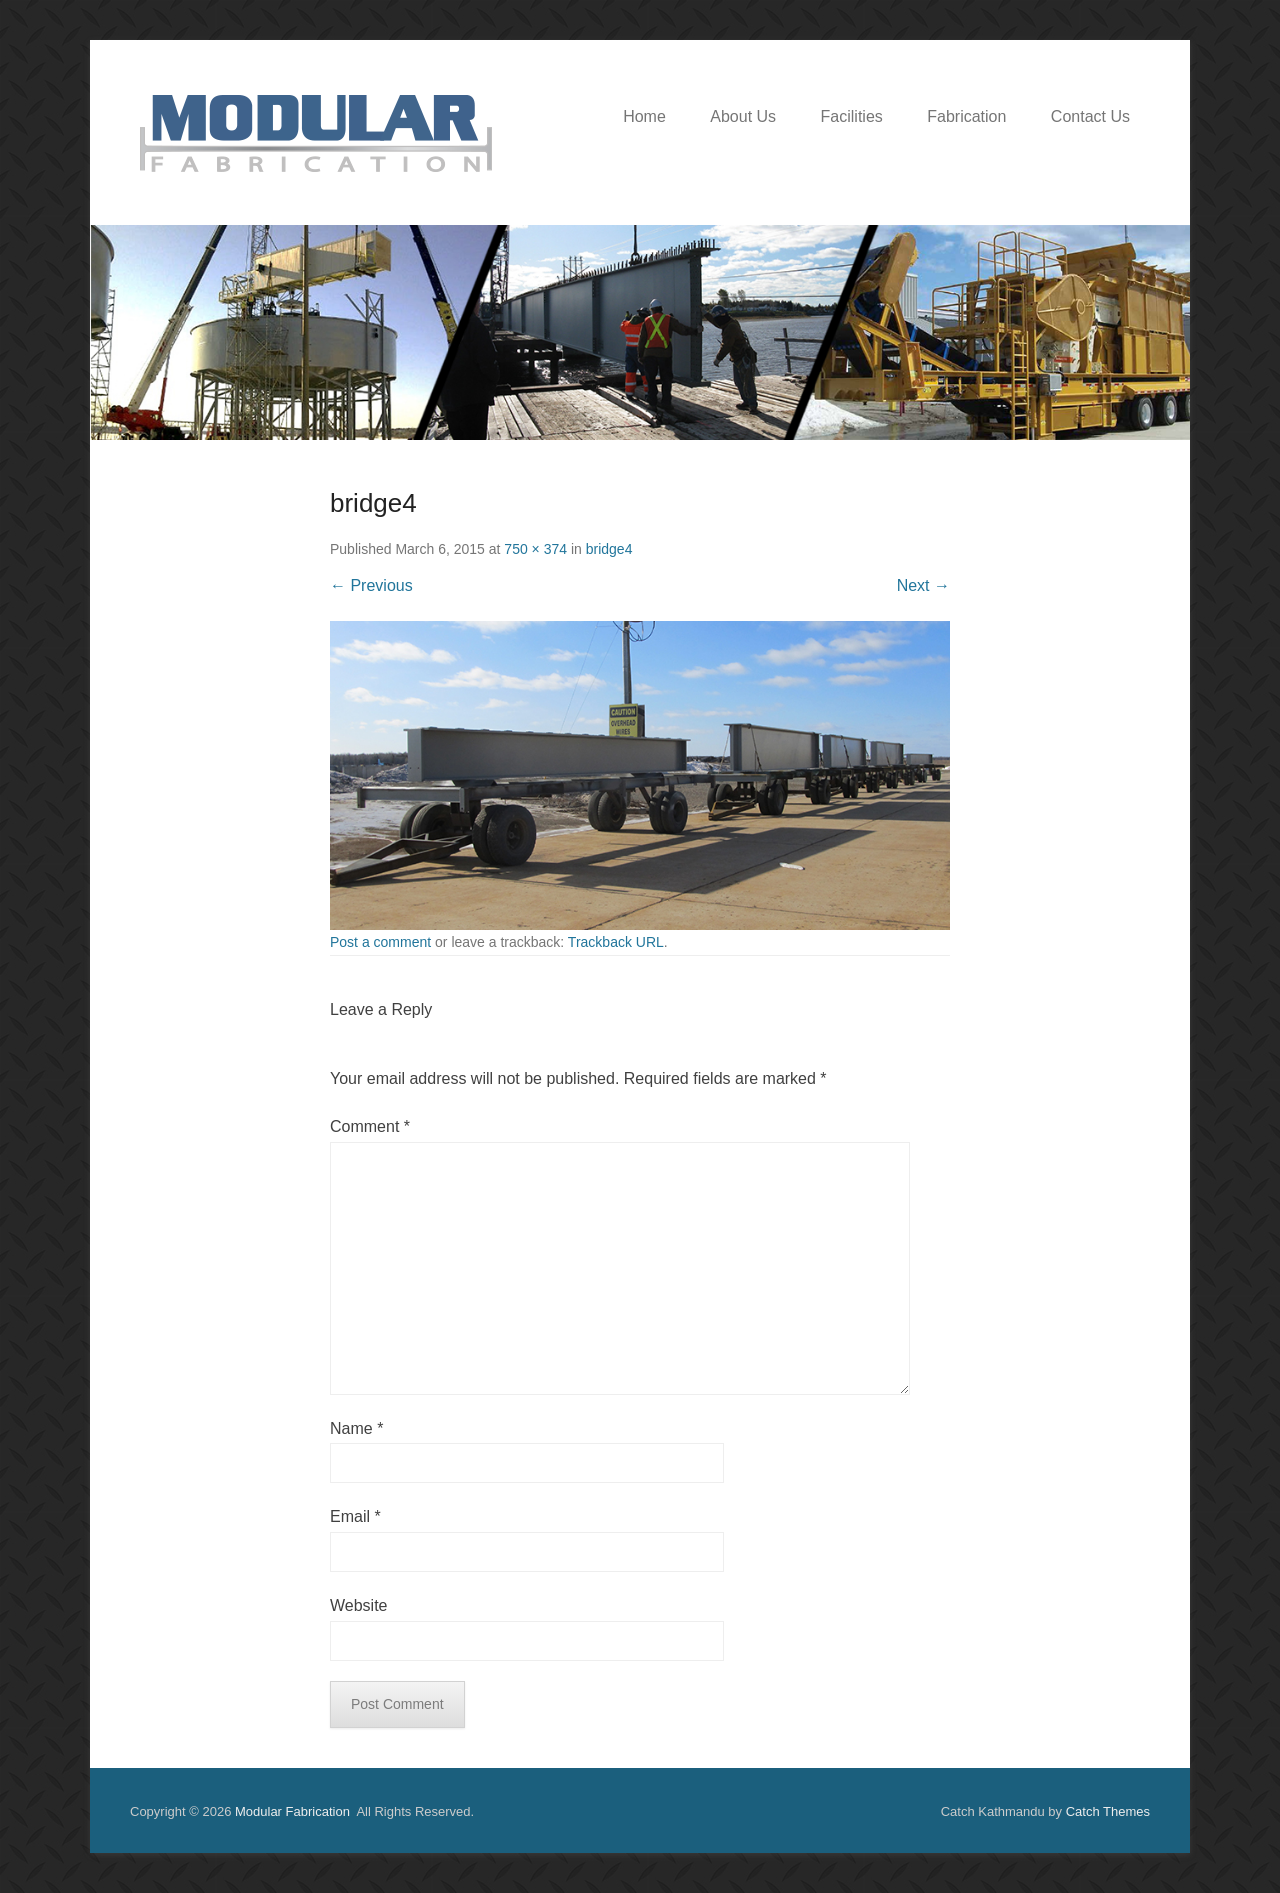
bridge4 (609, 549)
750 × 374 (535, 549)
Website (359, 1605)
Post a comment (380, 942)
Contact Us (1090, 116)
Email (355, 1516)
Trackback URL (616, 942)
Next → (923, 585)
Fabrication (966, 116)
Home (644, 116)
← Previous (371, 585)
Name (356, 1428)
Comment (370, 1126)
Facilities (852, 116)
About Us (743, 116)
